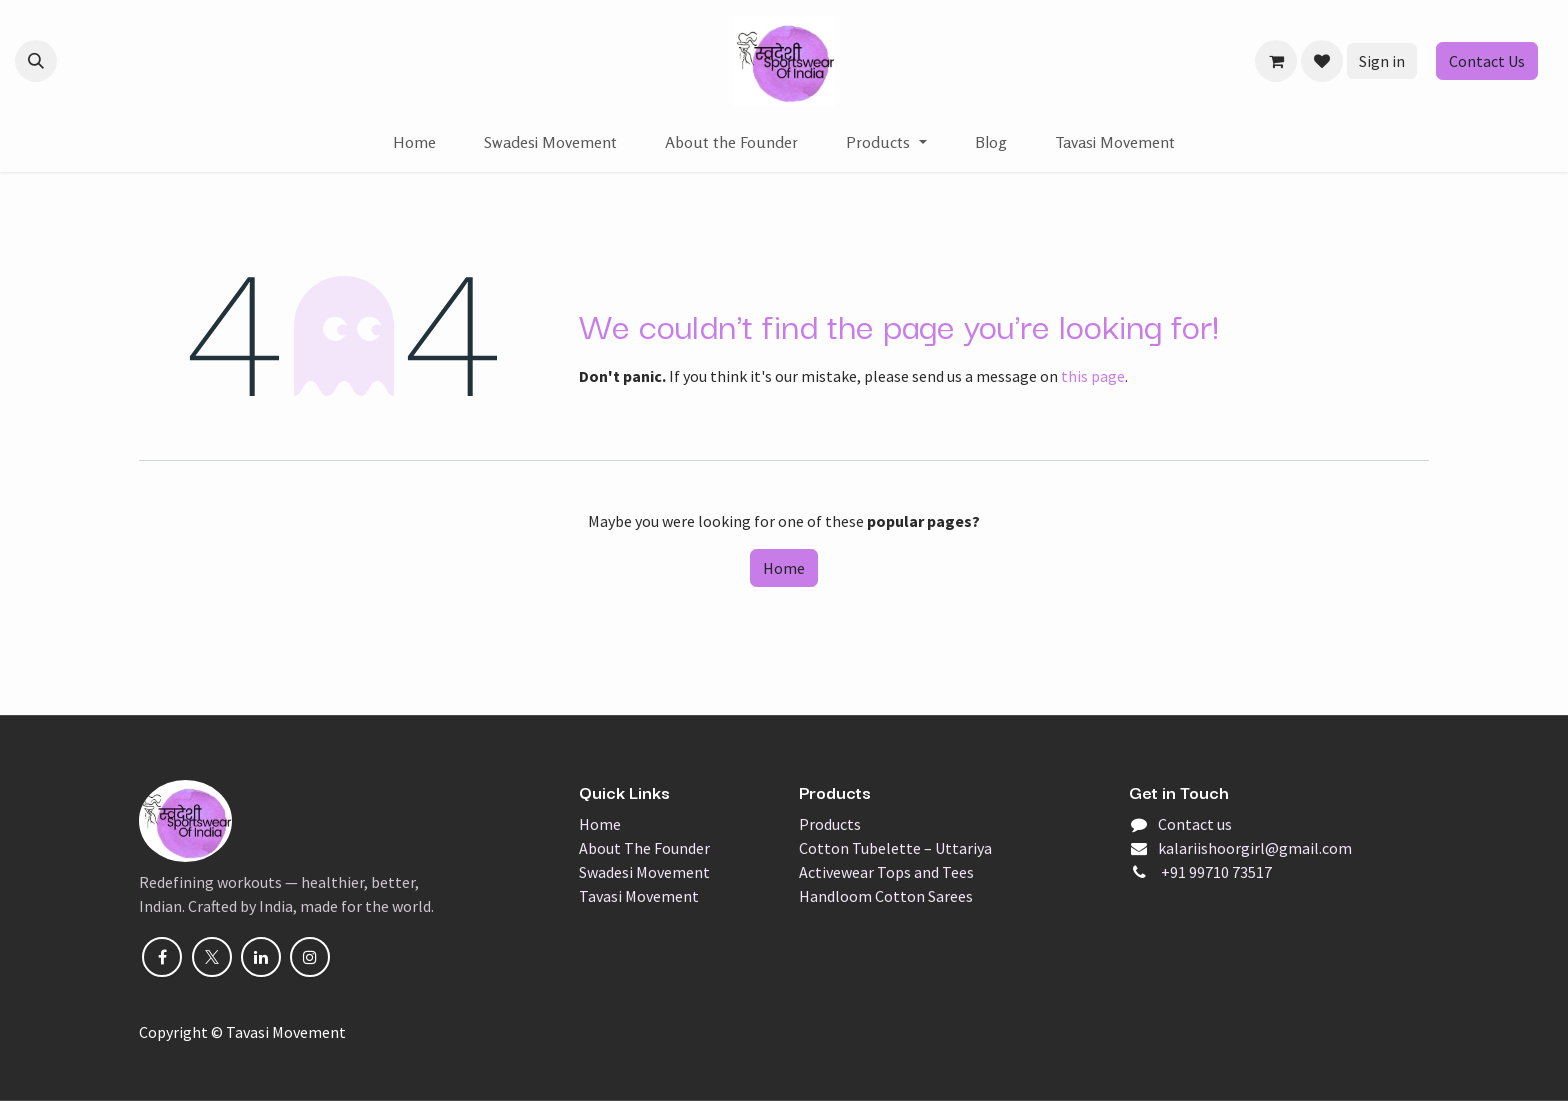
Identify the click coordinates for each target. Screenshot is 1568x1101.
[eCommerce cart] (1276, 61)
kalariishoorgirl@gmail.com (1255, 848)
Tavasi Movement (639, 896)
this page (1093, 376)
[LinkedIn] (261, 957)
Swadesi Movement (644, 872)
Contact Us (1487, 61)
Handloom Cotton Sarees (886, 896)
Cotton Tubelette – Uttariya (895, 848)
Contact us (1195, 824)
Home (784, 568)
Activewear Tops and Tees (886, 872)
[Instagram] (310, 957)
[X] (212, 957)
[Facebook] (162, 957)
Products (830, 824)
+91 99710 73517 (1215, 872)
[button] (36, 61)
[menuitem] (414, 142)
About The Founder (644, 848)
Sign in (1382, 61)
